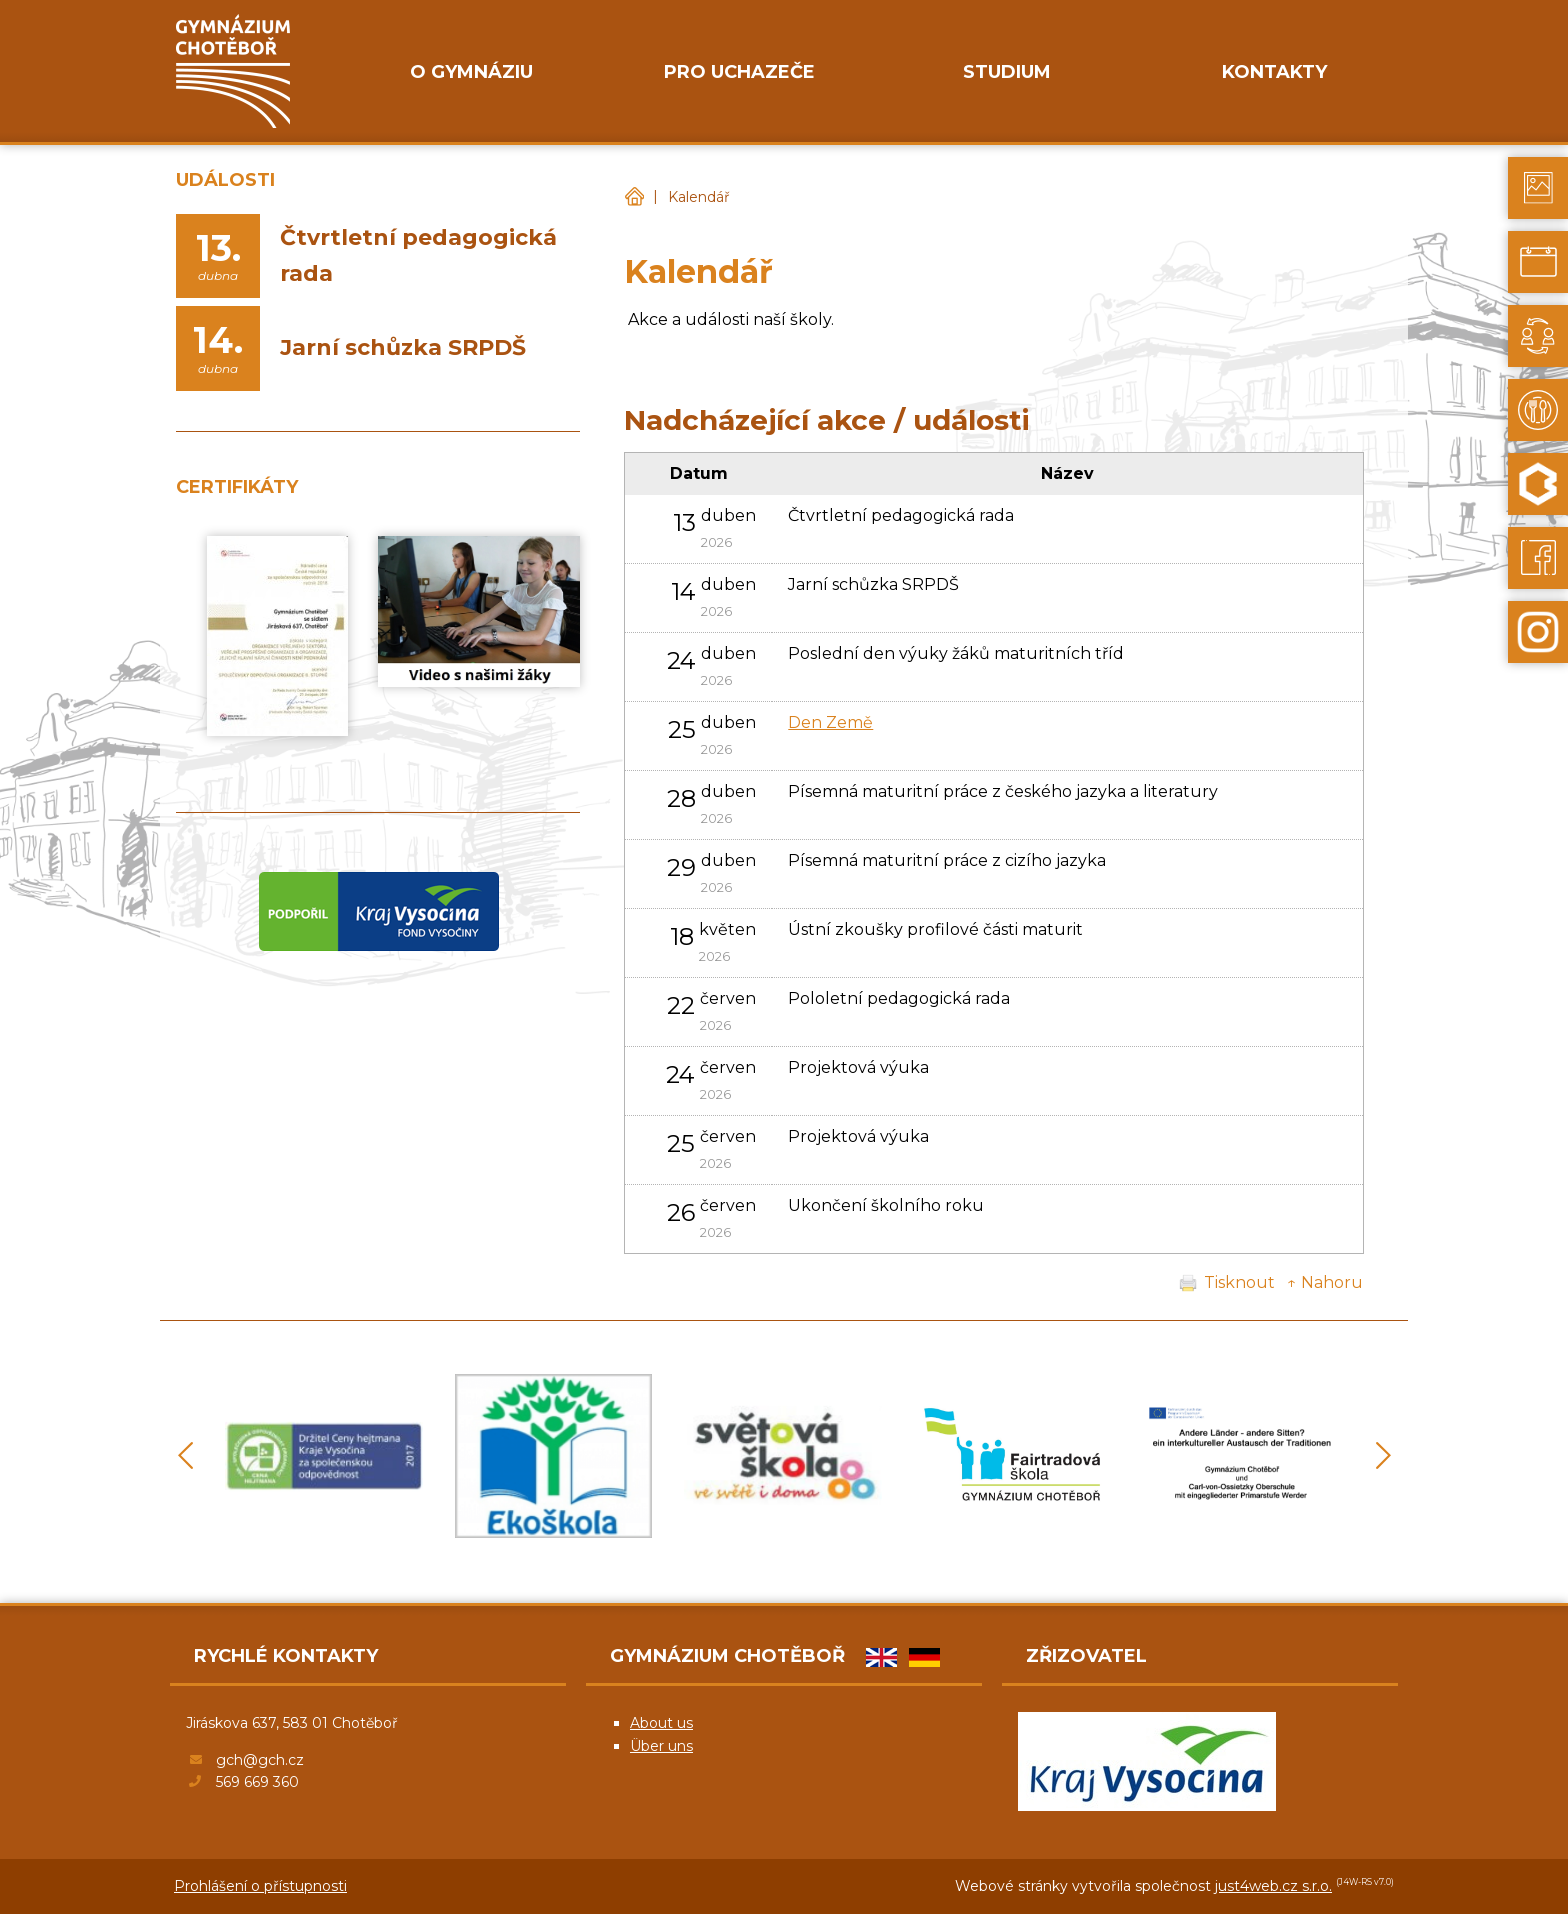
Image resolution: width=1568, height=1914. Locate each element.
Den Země (830, 722)
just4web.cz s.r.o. (1273, 1886)
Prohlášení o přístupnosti (260, 1886)
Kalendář (699, 197)
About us (661, 1723)
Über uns (661, 1746)
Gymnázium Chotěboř (634, 197)
